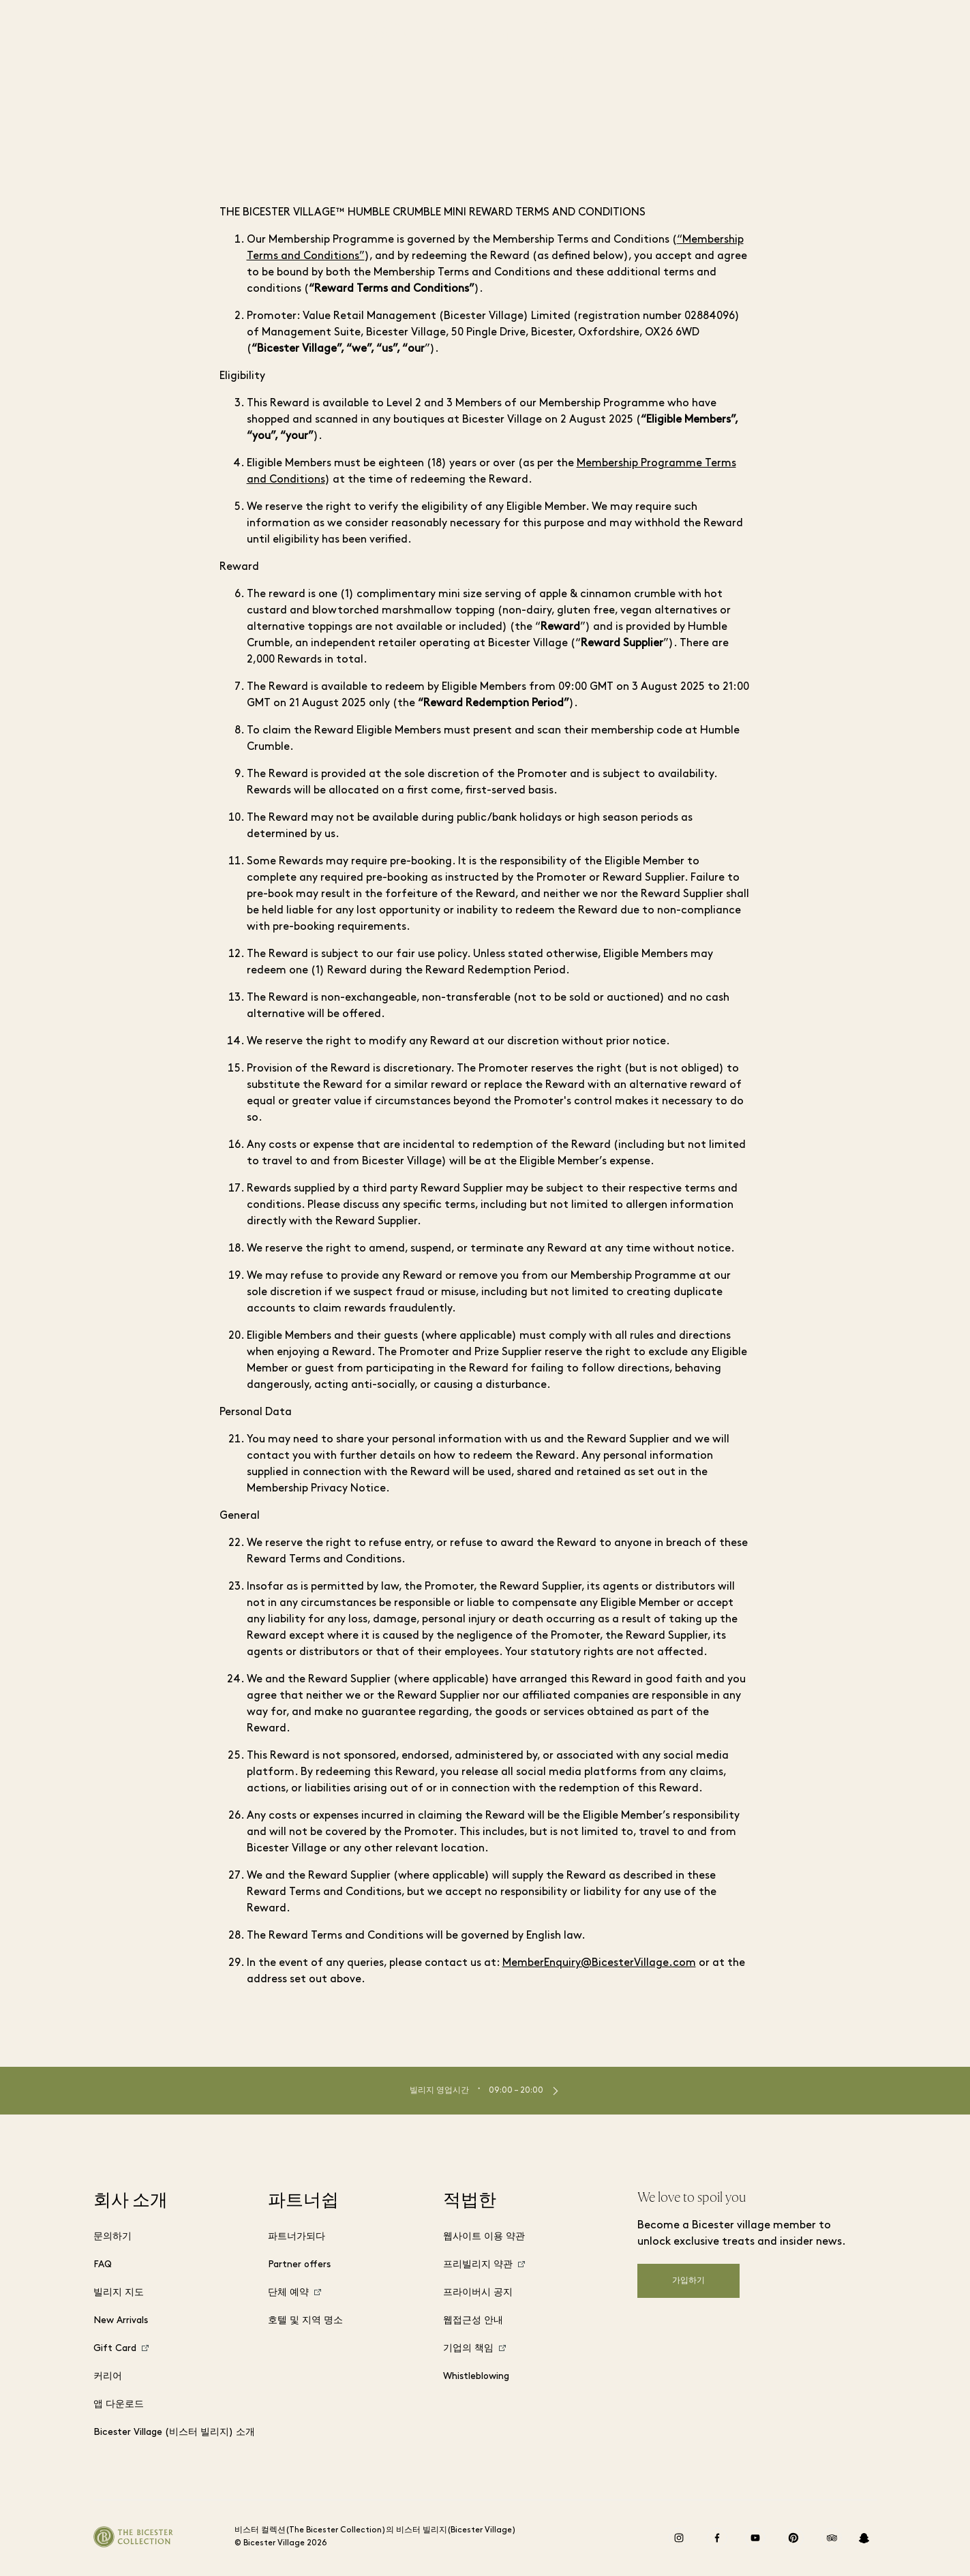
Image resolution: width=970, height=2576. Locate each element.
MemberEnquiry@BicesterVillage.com (599, 1963)
